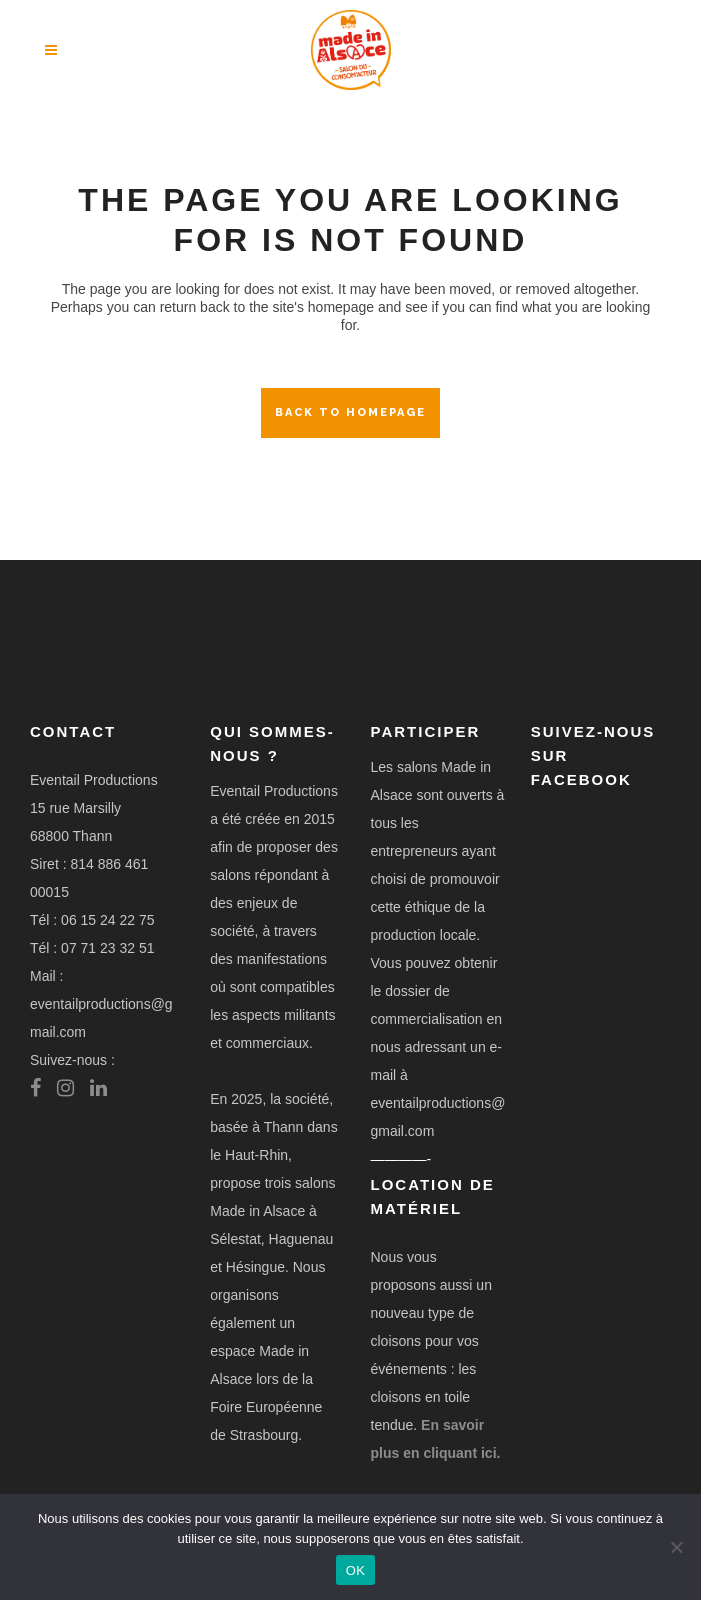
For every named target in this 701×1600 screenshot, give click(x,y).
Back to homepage (350, 412)
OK (355, 1570)
